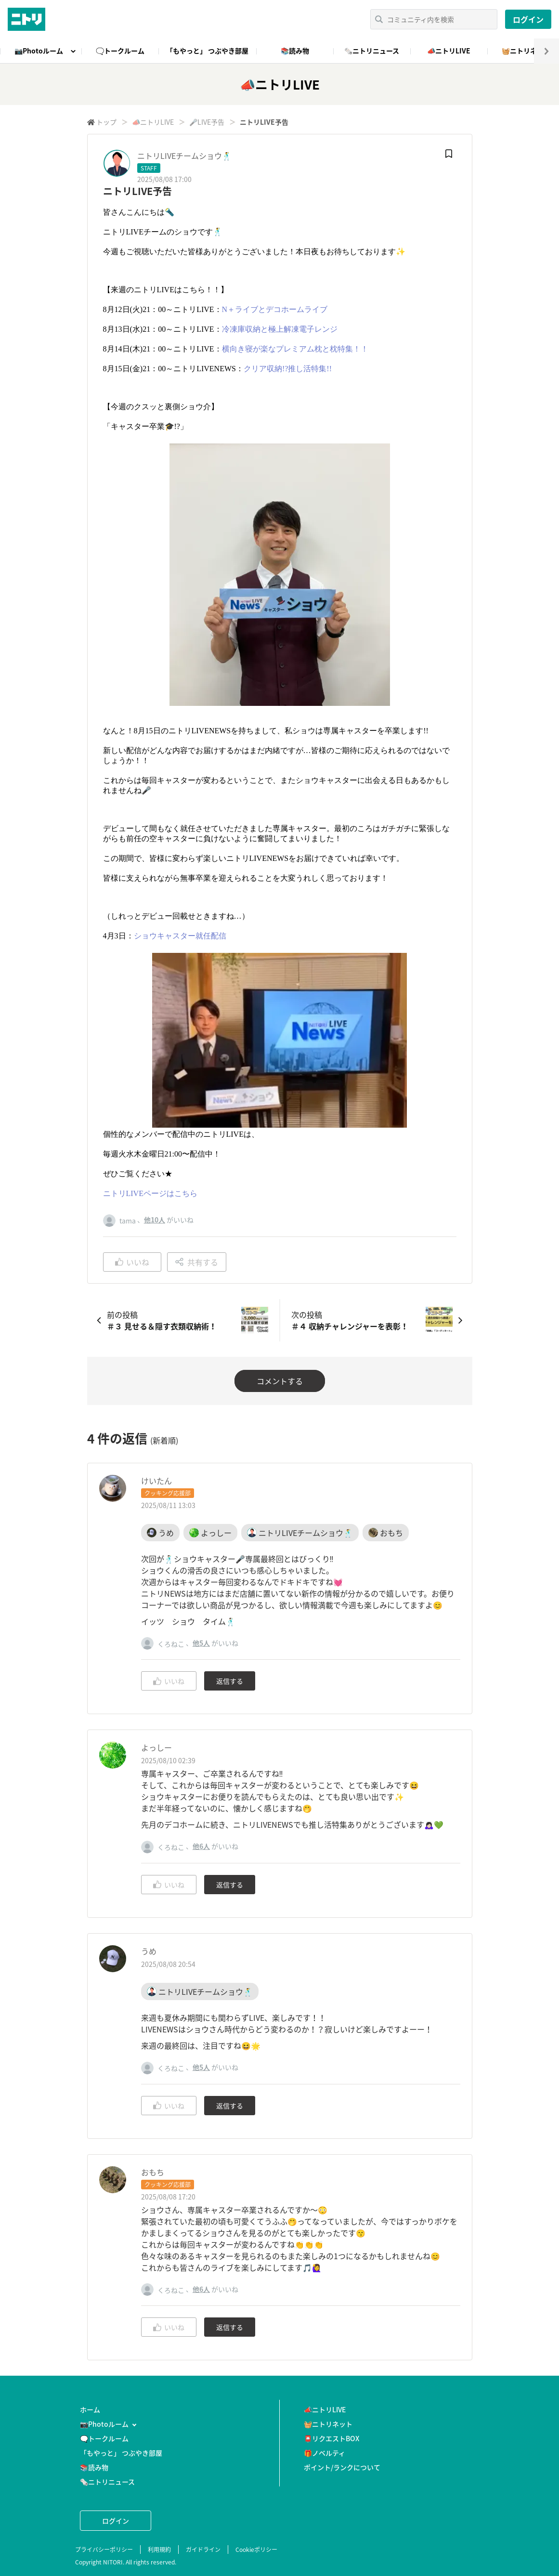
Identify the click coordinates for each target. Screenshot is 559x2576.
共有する (196, 1262)
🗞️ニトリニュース (371, 50)
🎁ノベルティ (324, 2453)
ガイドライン (203, 2549)
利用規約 (159, 2549)
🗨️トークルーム (120, 50)
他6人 (201, 1846)
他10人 (154, 1219)
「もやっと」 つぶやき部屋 (207, 50)
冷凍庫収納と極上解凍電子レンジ (280, 329)
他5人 (201, 1643)
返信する (229, 1681)
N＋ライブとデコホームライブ (275, 309)
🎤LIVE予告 (206, 122)
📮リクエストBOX (331, 2438)
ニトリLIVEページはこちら (150, 1193)
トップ (106, 122)
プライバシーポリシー (104, 2549)
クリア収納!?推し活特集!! (288, 368)
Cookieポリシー (256, 2549)
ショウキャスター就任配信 (180, 936)
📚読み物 (295, 50)
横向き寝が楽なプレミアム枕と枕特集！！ (295, 349)
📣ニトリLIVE (448, 50)
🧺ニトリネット (328, 2424)
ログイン (528, 19)
